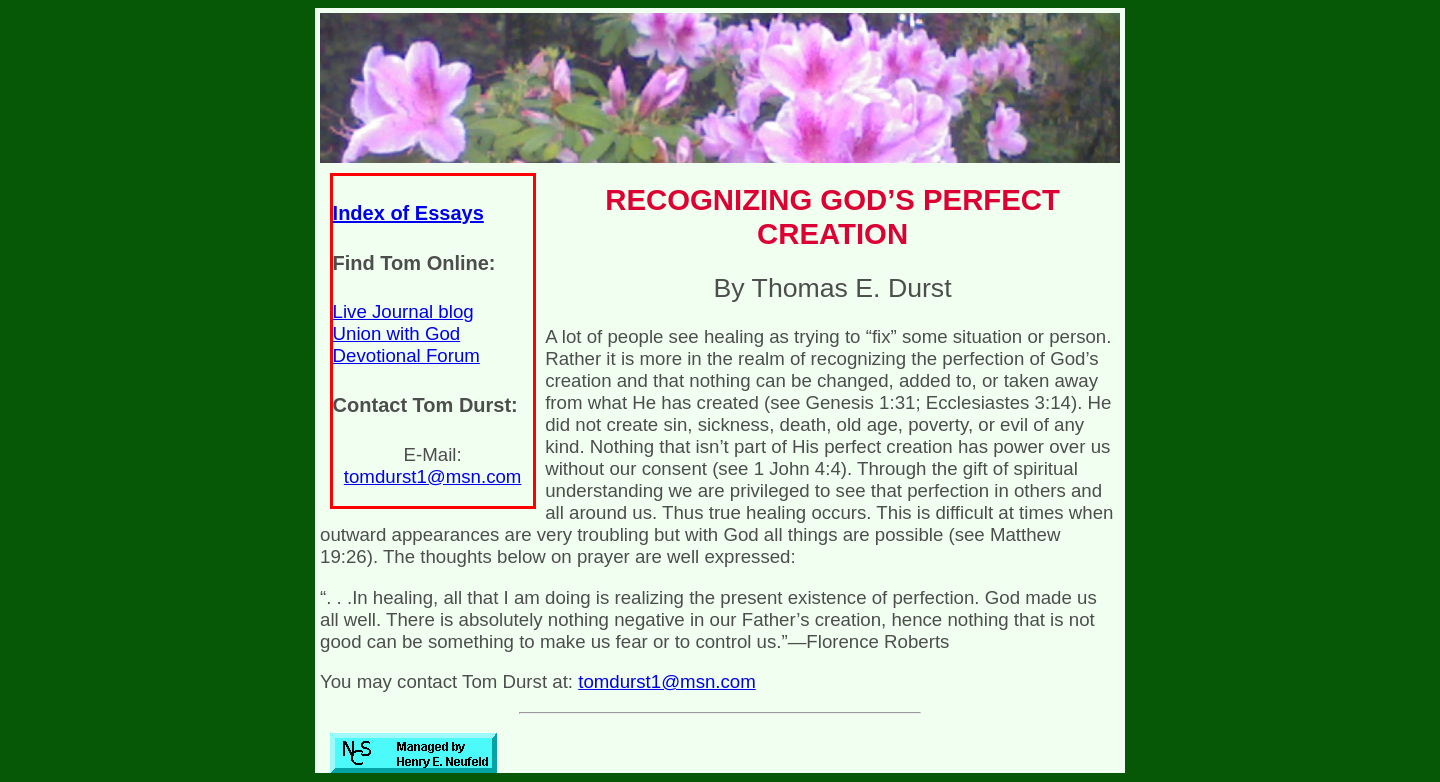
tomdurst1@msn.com (433, 476)
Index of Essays (408, 213)
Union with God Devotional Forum (406, 344)
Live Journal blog (403, 311)
